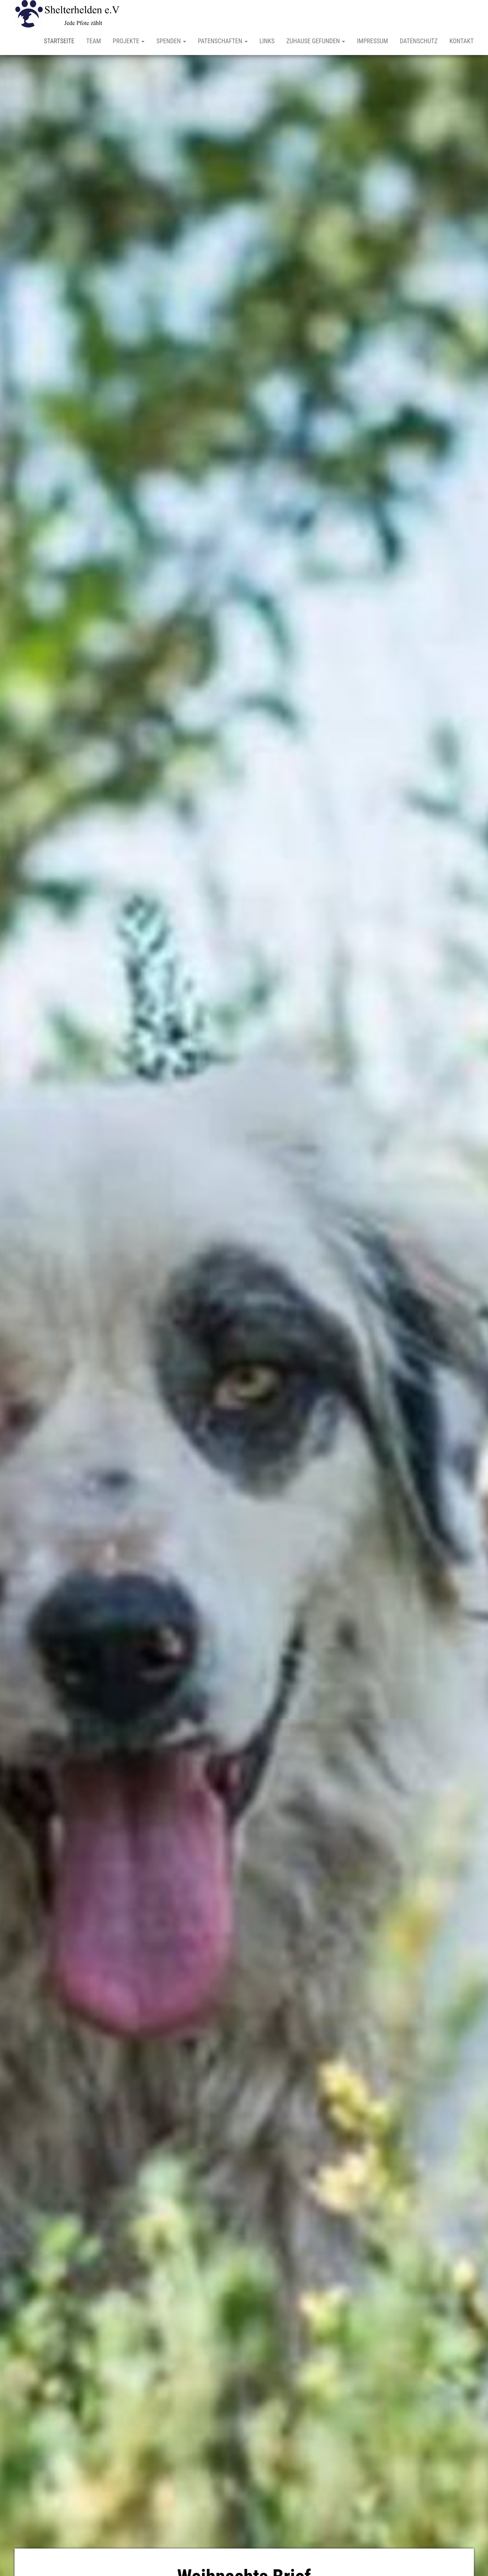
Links (267, 41)
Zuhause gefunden (315, 41)
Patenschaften (223, 41)
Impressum (372, 41)
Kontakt (462, 41)
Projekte (128, 41)
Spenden (171, 41)
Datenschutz (418, 41)
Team (93, 41)
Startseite (59, 41)
